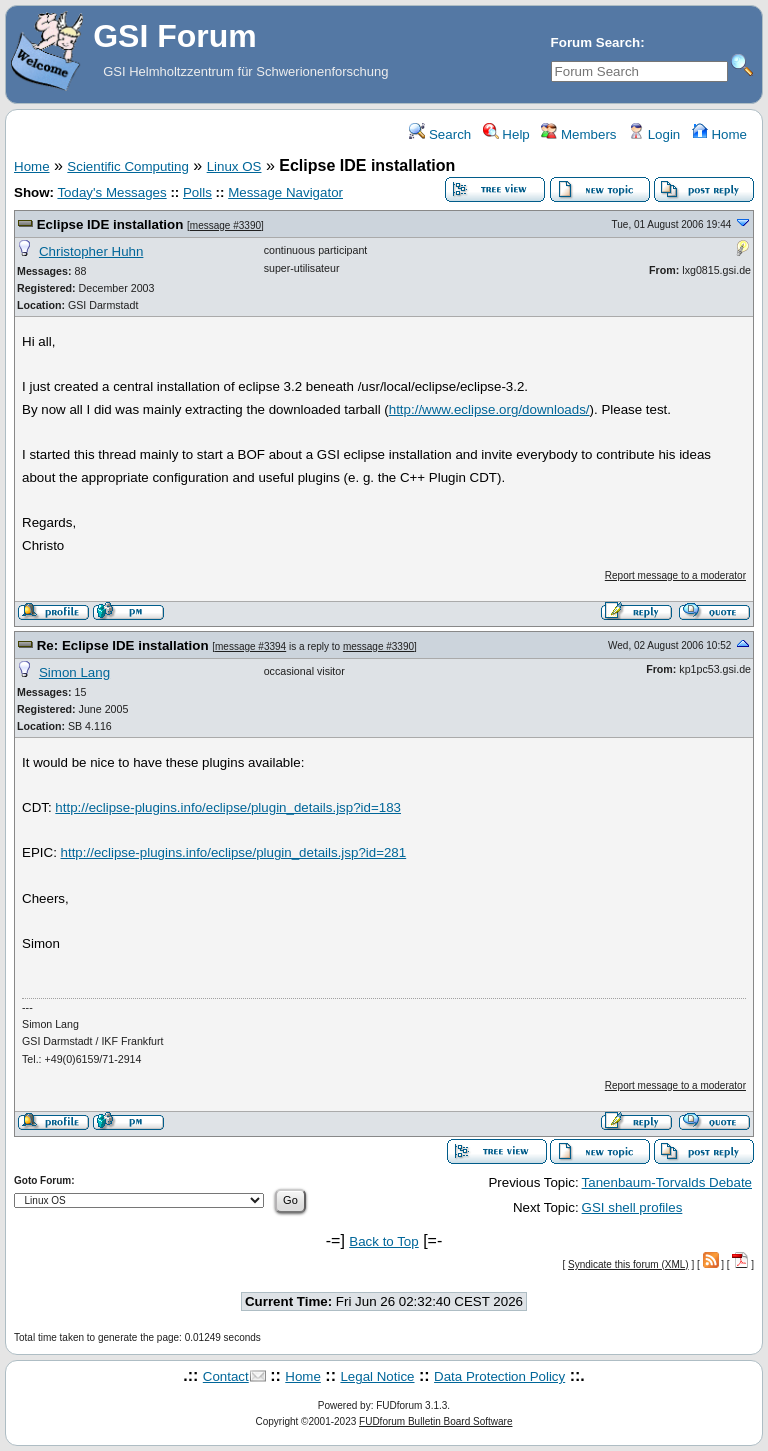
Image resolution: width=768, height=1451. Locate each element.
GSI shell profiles (632, 1207)
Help (506, 134)
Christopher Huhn (91, 251)
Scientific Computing (128, 166)
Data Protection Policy (499, 1376)
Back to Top (383, 1241)
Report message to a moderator (675, 575)
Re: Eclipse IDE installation (123, 645)
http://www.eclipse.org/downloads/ (489, 409)
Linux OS (234, 166)
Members (578, 134)
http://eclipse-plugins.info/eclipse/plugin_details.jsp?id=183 (228, 807)
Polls (197, 192)
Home (719, 134)
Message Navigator (285, 192)
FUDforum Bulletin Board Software (435, 1421)
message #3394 (250, 646)
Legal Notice (377, 1376)
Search (440, 134)
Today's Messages (111, 192)
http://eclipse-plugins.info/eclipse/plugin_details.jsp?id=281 (234, 852)
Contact (226, 1376)
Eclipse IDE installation (110, 224)
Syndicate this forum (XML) (628, 1264)
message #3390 (225, 225)
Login (654, 134)
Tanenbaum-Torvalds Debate (667, 1182)
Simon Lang (74, 672)
